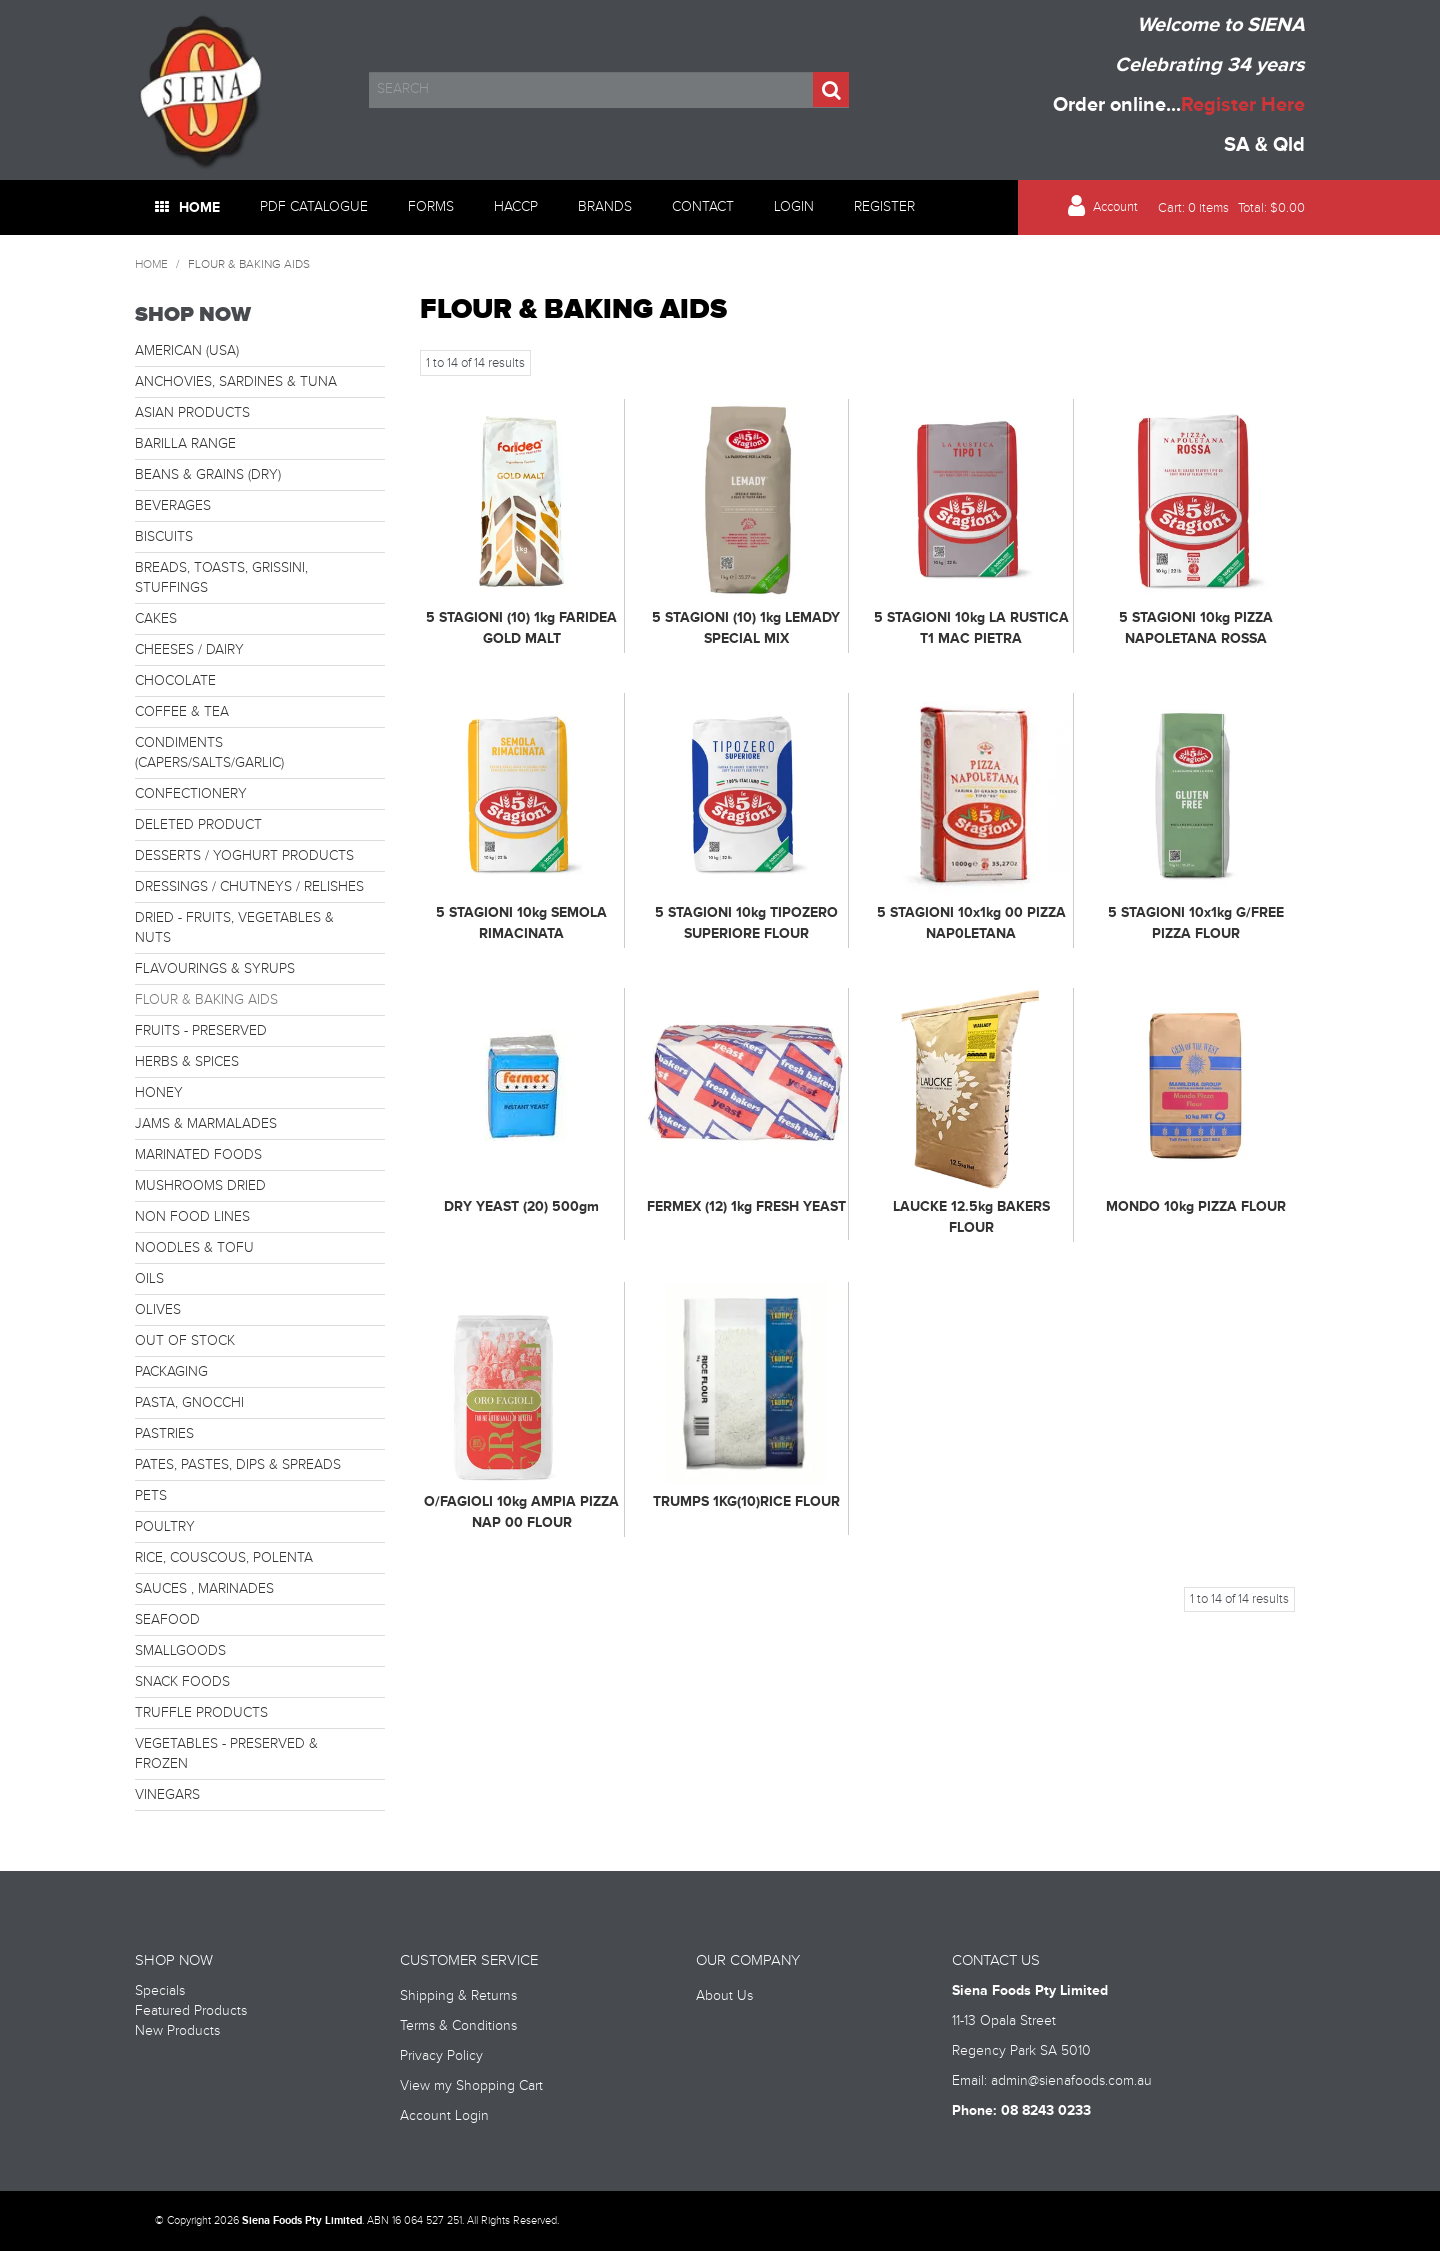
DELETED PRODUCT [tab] (198, 825)
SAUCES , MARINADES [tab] (204, 1589)
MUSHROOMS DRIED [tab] (200, 1186)
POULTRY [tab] (165, 1527)
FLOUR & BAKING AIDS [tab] (206, 1000)
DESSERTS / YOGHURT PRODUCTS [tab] (244, 856)
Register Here (1243, 105)
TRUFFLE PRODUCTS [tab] (201, 1713)
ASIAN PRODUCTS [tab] (192, 413)
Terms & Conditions (458, 2026)
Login (794, 207)
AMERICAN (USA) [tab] (187, 351)
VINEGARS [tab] (167, 1795)
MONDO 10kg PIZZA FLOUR (1196, 1206)
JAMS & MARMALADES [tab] (206, 1124)
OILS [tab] (149, 1279)
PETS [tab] (151, 1496)
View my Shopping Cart (471, 2086)
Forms (431, 207)
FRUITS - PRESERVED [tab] (201, 1031)
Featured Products (191, 2011)
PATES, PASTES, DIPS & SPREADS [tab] (238, 1465)
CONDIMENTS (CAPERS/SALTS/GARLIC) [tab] (209, 753)
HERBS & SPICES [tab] (187, 1062)
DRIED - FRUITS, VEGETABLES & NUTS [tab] (234, 928)
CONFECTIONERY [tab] (191, 794)
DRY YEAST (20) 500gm (521, 1206)
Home (199, 207)
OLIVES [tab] (158, 1310)
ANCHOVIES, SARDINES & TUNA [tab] (236, 382)
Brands (605, 207)
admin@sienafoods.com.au (1071, 2081)
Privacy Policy (441, 2056)
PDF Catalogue (314, 207)
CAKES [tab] (156, 619)
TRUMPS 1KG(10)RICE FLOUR (746, 1501)
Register (884, 207)
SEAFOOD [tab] (167, 1620)
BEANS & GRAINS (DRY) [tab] (208, 475)
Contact (703, 207)
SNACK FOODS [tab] (182, 1682)
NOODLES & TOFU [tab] (194, 1248)
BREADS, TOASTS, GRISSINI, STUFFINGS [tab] (221, 578)
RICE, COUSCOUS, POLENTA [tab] (224, 1558)
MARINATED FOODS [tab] (198, 1155)
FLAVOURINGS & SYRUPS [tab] (215, 969)
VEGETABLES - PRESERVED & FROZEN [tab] (226, 1754)
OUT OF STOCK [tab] (185, 1341)
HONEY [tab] (159, 1093)
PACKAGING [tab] (171, 1372)
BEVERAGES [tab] (173, 506)
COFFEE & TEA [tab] (182, 712)
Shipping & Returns (458, 1996)
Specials (160, 1991)
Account (1115, 207)
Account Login (444, 2116)
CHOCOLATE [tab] (175, 681)
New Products (177, 2031)
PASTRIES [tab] (164, 1434)
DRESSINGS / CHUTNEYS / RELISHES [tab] (249, 887)
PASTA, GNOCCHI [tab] (189, 1403)
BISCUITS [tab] (164, 537)
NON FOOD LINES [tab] (192, 1217)
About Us (724, 1996)
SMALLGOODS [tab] (180, 1651)
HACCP (516, 207)
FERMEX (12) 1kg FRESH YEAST (746, 1206)
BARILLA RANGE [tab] (185, 444)
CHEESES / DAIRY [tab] (189, 650)
